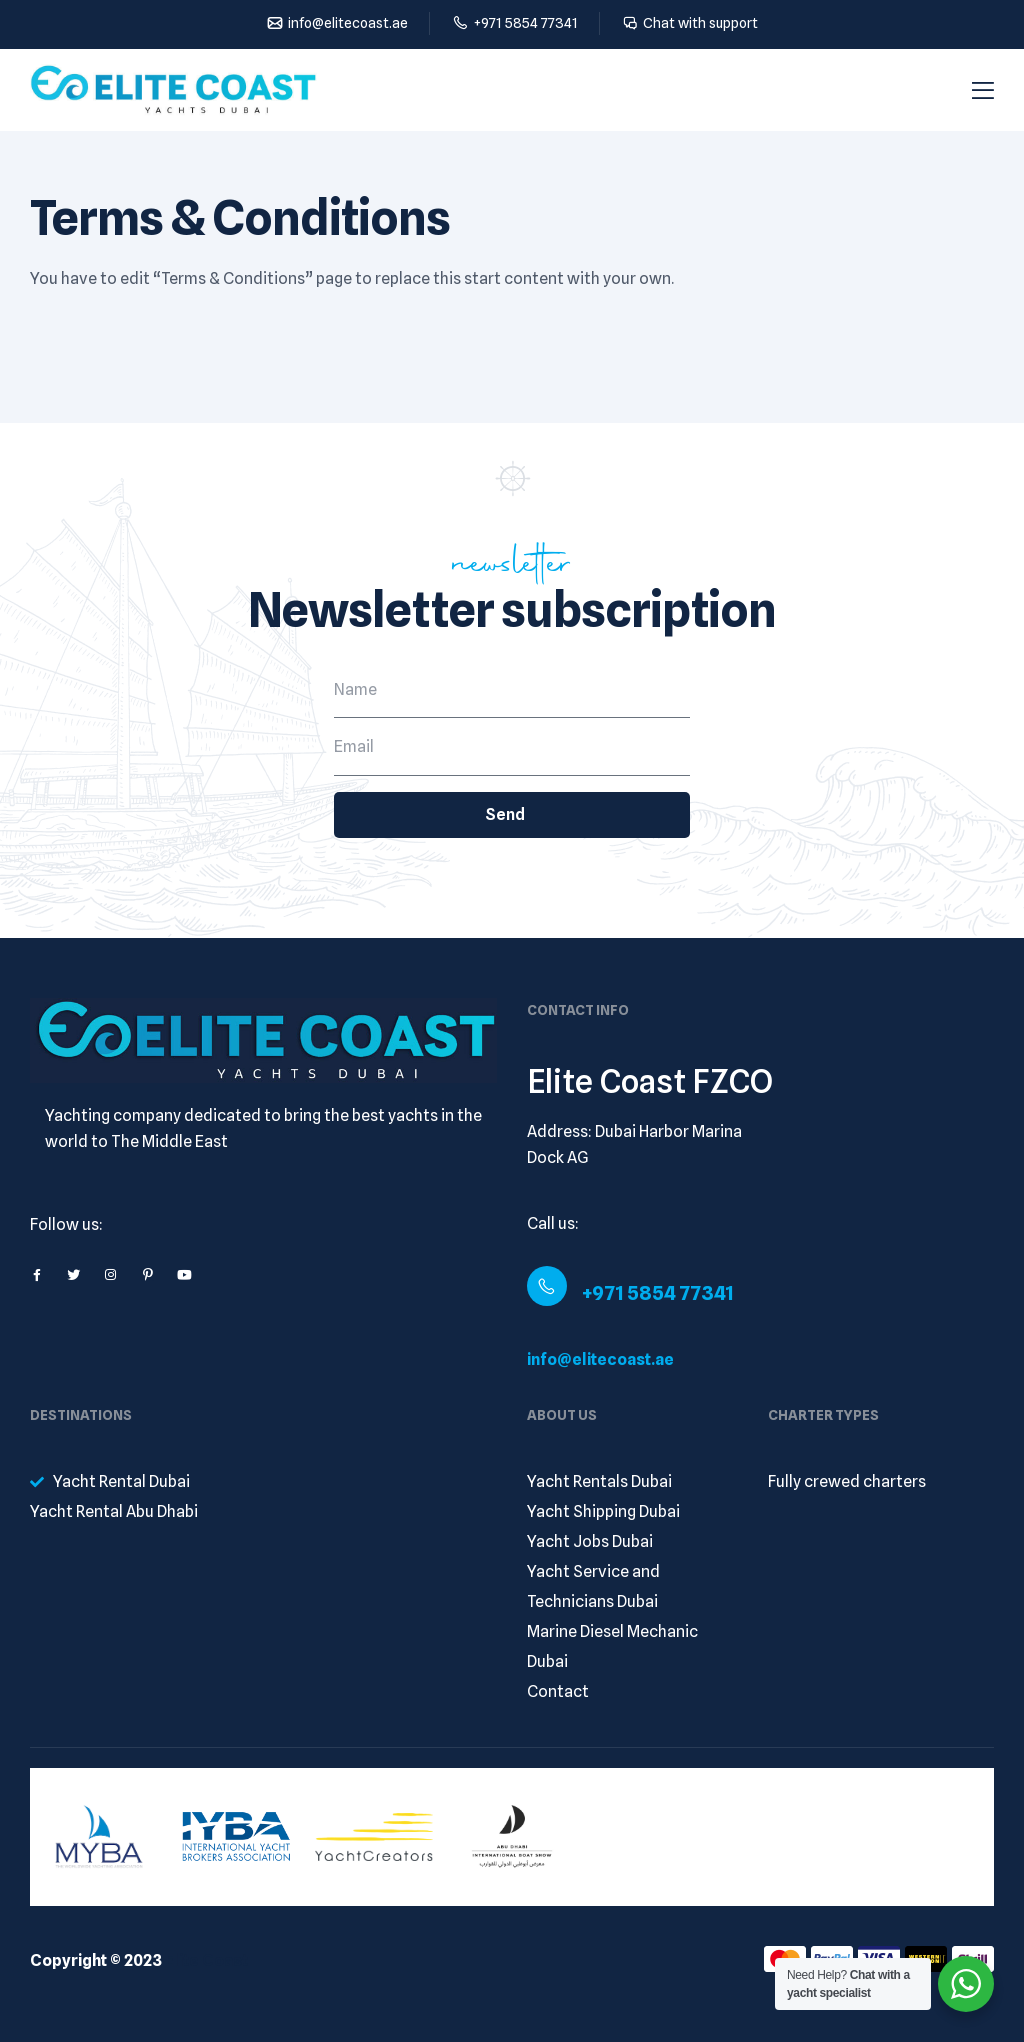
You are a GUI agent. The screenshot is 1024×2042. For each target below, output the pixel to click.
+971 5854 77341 (658, 1293)
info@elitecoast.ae (600, 1359)
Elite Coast (206, 1960)
